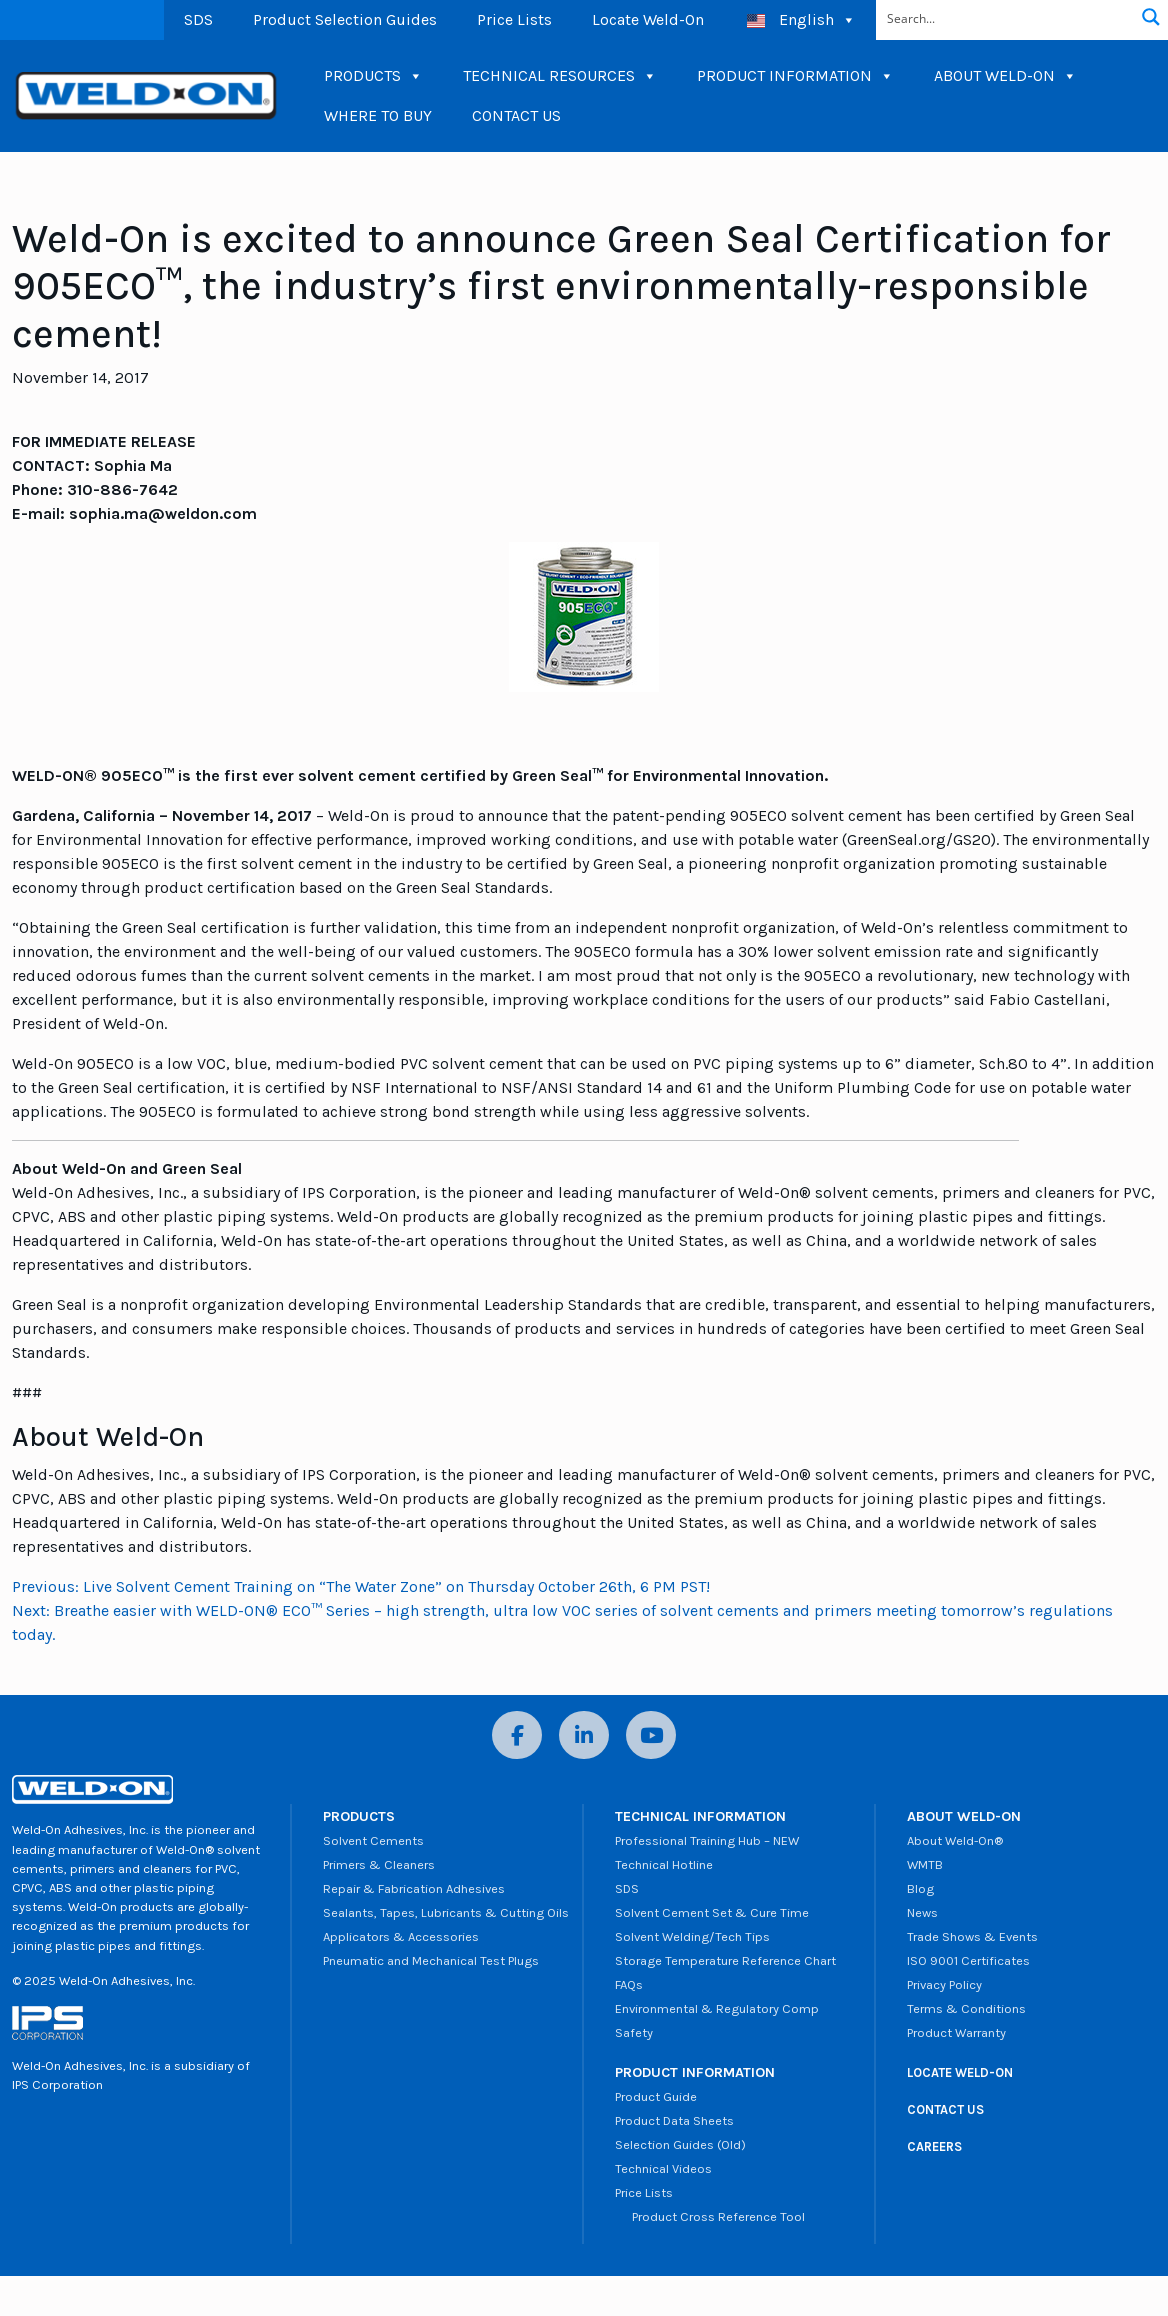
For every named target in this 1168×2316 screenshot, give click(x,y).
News (922, 1912)
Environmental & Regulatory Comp (717, 2008)
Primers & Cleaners (379, 1864)
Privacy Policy (944, 1984)
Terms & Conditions (966, 2008)
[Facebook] (517, 1735)
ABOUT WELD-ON (1005, 76)
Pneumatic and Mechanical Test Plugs (431, 1960)
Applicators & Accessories (401, 1936)
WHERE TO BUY (378, 115)
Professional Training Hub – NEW (707, 1840)
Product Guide (656, 2096)
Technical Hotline (664, 1864)
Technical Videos (663, 2168)
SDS (198, 19)
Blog (920, 1888)
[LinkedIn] (584, 1735)
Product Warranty (956, 2032)
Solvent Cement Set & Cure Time (712, 1912)
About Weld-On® (955, 1840)
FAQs (629, 1984)
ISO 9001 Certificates (968, 1960)
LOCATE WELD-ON (960, 2072)
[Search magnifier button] (1151, 17)
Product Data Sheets (674, 2120)
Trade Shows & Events (972, 1936)
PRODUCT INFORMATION (795, 76)
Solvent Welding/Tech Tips (692, 1936)
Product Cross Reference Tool (710, 2216)
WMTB (925, 1864)
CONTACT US (516, 115)
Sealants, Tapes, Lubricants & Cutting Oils (446, 1912)
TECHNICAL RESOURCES (560, 76)
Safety (634, 2032)
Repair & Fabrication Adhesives (414, 1888)
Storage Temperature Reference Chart (725, 1960)
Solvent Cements (373, 1840)
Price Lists (514, 19)
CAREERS (934, 2146)
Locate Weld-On (648, 19)
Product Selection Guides (345, 19)
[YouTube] (651, 1735)
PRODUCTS (373, 76)
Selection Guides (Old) (680, 2144)
